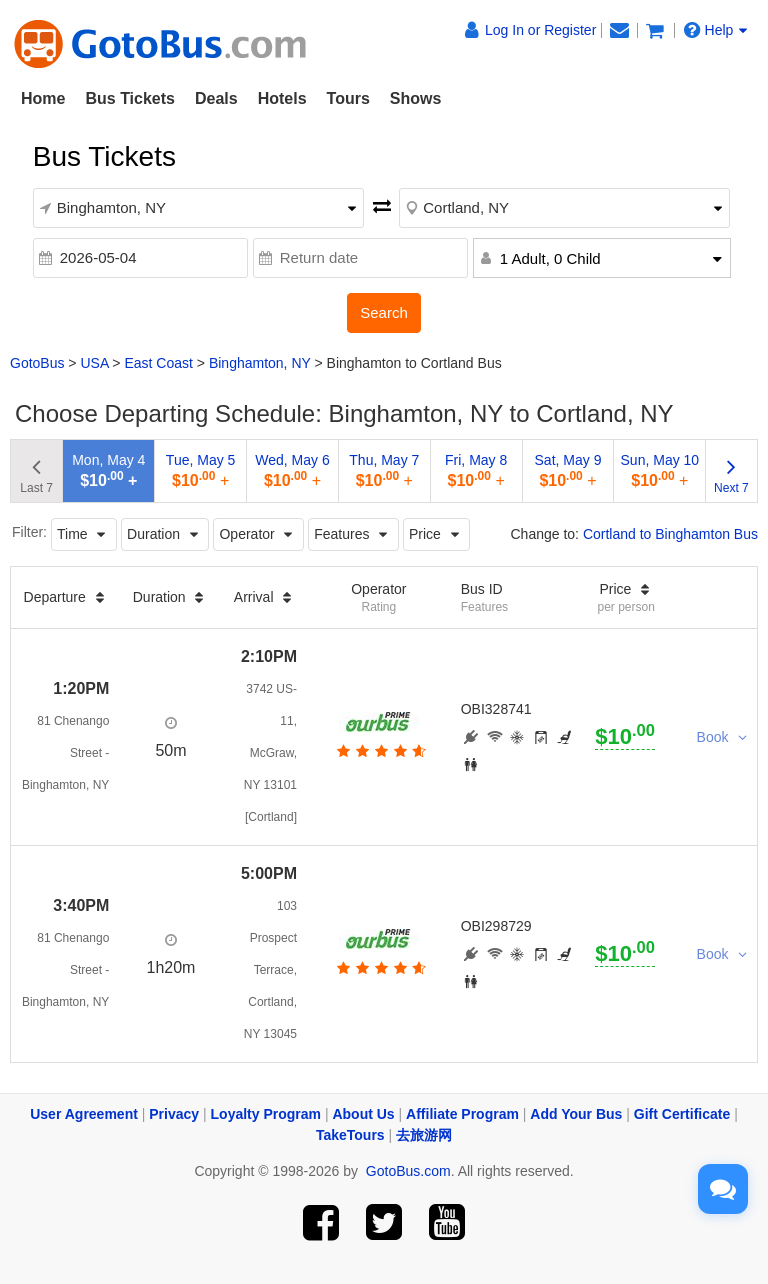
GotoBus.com (408, 1171)
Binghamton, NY (260, 363)
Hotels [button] (282, 98)
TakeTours (350, 1135)
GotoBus (37, 363)
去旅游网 (424, 1135)
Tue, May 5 (201, 470)
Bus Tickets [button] (130, 98)
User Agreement (84, 1114)
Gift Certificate (682, 1114)
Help (716, 30)
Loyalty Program (266, 1114)
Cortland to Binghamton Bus (670, 534)
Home (43, 98)
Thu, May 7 (384, 470)
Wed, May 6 (292, 470)
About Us (363, 1114)
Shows (416, 98)
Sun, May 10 (660, 470)
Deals (216, 98)
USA (94, 363)
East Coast (158, 363)
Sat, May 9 (568, 470)
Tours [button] (348, 98)
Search (384, 312)
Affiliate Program (462, 1114)
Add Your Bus (576, 1114)
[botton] (379, 751)
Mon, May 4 (108, 470)
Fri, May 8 (476, 470)
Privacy (174, 1114)
